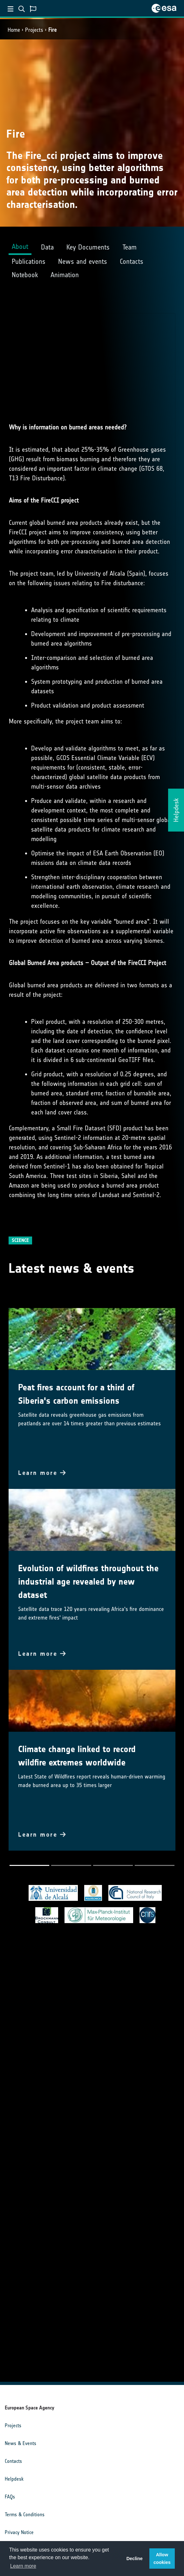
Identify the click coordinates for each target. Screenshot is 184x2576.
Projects (34, 30)
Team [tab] (129, 247)
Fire (52, 30)
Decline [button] (134, 2558)
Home (14, 30)
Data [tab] (47, 247)
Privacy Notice (19, 2532)
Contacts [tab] (131, 261)
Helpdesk (14, 2479)
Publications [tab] (28, 261)
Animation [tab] (65, 275)
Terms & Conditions (24, 2514)
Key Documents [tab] (88, 247)
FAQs (10, 2497)
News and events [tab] (82, 261)
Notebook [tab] (25, 275)
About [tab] (20, 246)
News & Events (20, 2443)
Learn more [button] (23, 2566)
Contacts (13, 2461)
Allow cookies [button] (162, 2558)
